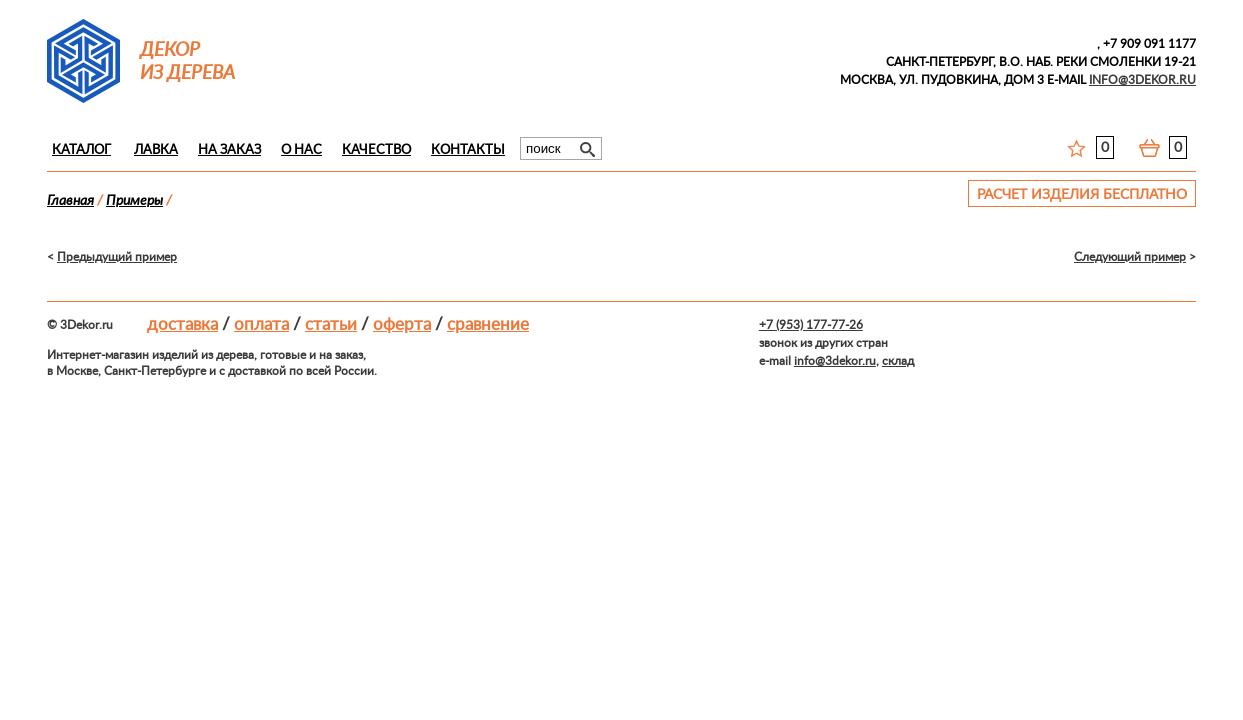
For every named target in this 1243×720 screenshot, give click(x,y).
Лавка (156, 150)
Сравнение (488, 324)
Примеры (134, 201)
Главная (70, 201)
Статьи (331, 324)
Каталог (81, 150)
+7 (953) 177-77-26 (811, 325)
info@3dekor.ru (835, 361)
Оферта (402, 324)
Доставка (182, 324)
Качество (376, 150)
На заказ (229, 150)
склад (898, 361)
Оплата (261, 324)
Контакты (468, 150)
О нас (301, 150)
